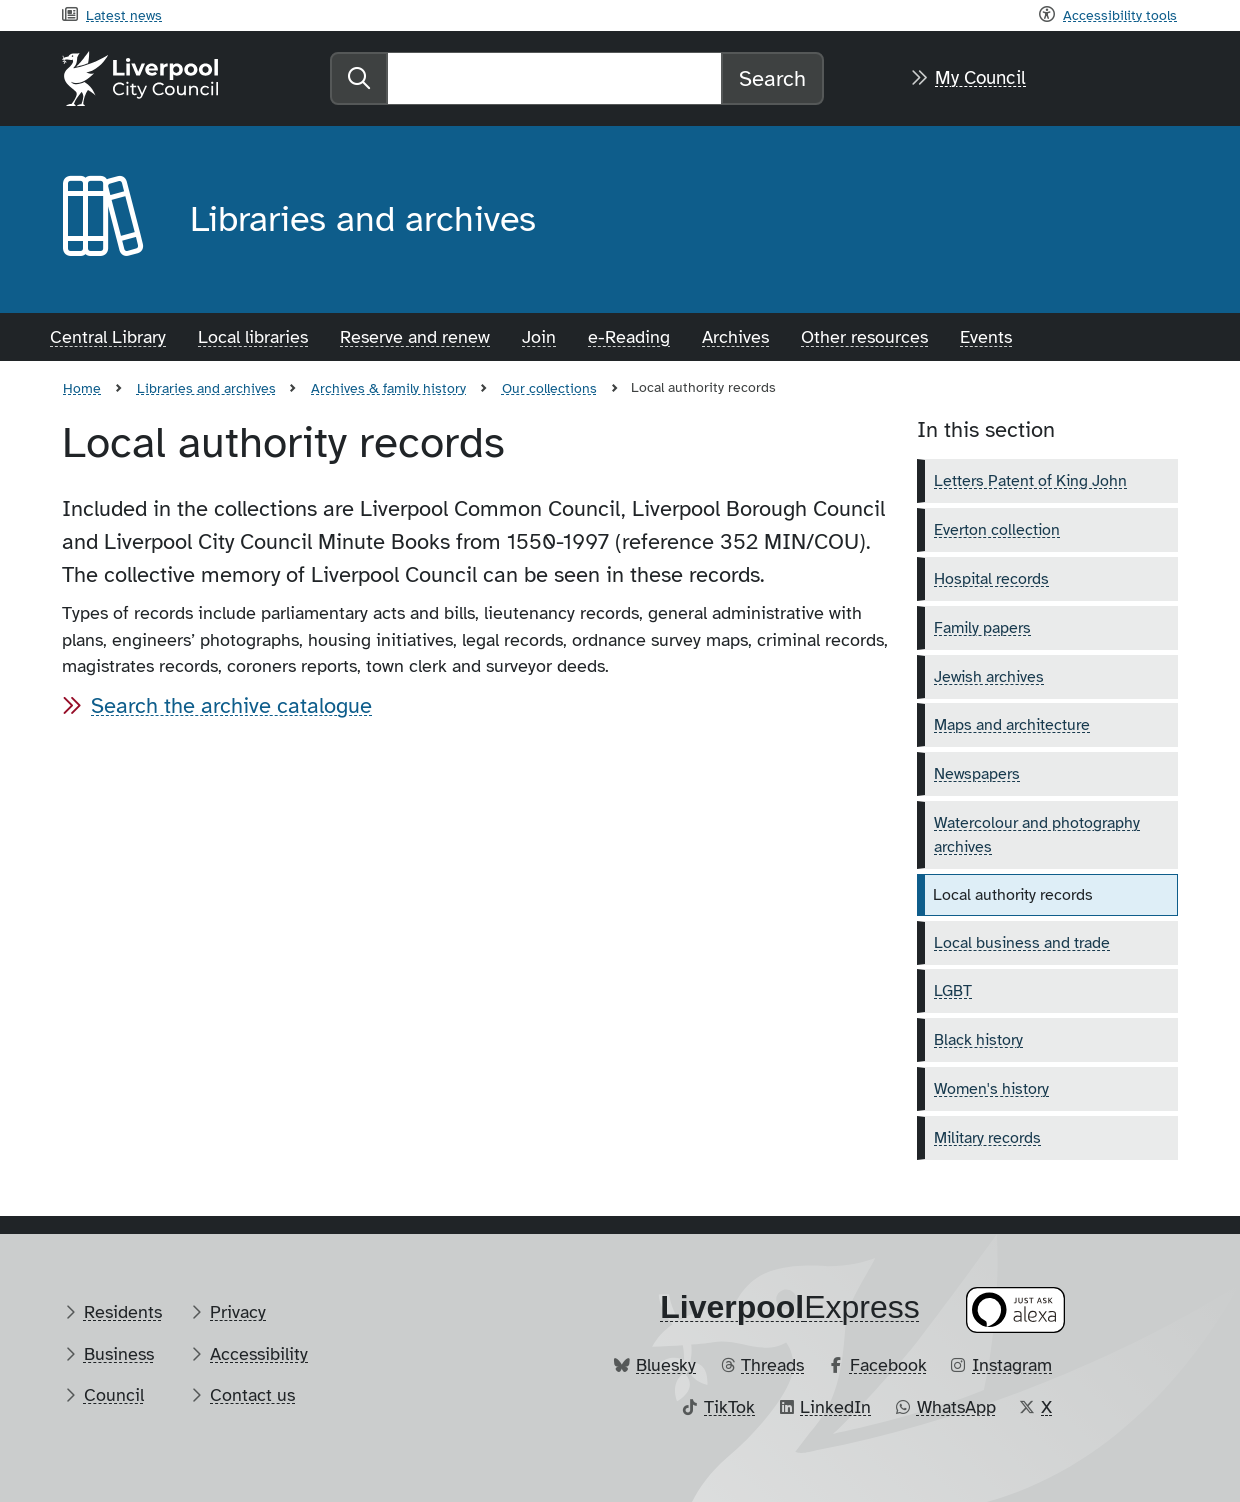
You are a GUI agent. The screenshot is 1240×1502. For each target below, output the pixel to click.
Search (772, 78)
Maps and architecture (1012, 725)
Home (82, 388)
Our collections (549, 388)
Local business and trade (1022, 943)
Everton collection (997, 530)
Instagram (1012, 1365)
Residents (123, 1312)
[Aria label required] (110, 220)
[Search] (554, 78)
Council (114, 1395)
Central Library (108, 337)
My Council (980, 78)
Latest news (124, 15)
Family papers (982, 628)
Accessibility (259, 1354)
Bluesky (666, 1365)
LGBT (953, 991)
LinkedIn (835, 1407)
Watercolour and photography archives (1037, 835)
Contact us (252, 1395)
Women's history (991, 1089)
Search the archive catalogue (231, 705)
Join (539, 337)
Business (119, 1354)
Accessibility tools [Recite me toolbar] (1120, 15)
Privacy (238, 1312)
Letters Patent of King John (1030, 481)
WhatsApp (956, 1407)
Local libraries (253, 337)
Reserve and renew (415, 337)
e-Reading (629, 337)
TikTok (729, 1407)
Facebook (888, 1365)
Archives (735, 337)
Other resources (864, 337)
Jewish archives (989, 677)
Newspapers (977, 774)
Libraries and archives (206, 388)
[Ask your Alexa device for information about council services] (1016, 1310)
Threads (772, 1365)
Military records (987, 1138)
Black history (978, 1040)
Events (986, 337)
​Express (790, 1307)
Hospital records (991, 579)
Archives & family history (388, 388)
